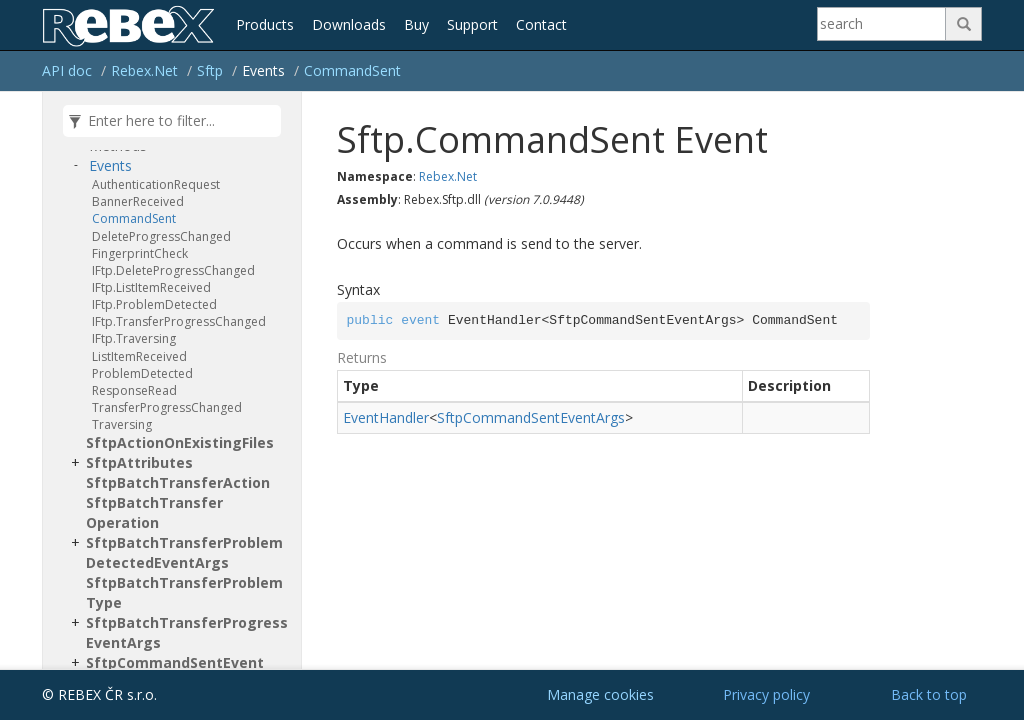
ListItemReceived (139, 356)
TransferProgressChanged (167, 407)
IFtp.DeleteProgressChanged (173, 270)
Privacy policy (766, 694)
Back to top (929, 694)
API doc (67, 70)
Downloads (349, 24)
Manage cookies (600, 694)
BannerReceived (138, 201)
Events (110, 165)
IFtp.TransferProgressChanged (179, 321)
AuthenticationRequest (156, 184)
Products (265, 24)
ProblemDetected (142, 373)
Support (472, 24)
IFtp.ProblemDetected (154, 304)
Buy (416, 24)
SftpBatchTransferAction (178, 482)
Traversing (122, 424)
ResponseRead (134, 390)
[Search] (882, 24)
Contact (541, 24)
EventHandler (386, 417)
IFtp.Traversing (134, 338)
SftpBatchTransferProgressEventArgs (187, 632)
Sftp (210, 70)
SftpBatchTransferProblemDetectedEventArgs (184, 552)
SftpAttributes (139, 462)
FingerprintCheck (140, 253)
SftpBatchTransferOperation (154, 512)
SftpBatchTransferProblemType (184, 592)
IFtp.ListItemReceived (151, 287)
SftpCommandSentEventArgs (531, 417)
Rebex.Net (144, 70)
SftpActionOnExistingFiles (180, 442)
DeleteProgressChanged (161, 236)
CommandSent (352, 70)
